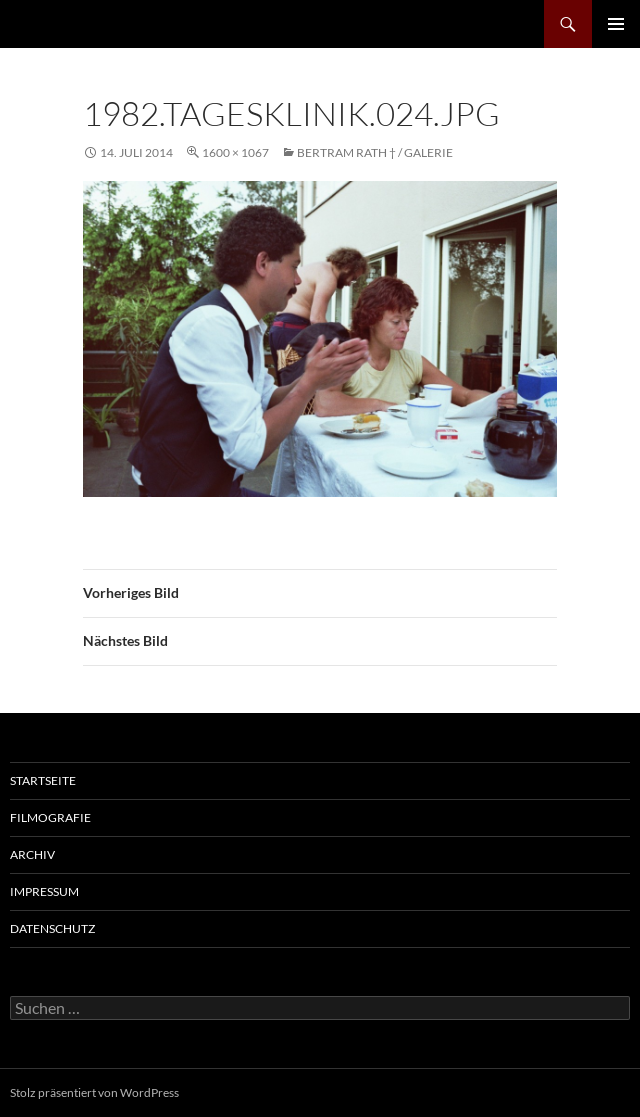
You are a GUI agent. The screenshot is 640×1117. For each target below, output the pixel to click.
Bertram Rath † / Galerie (375, 152)
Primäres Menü (616, 24)
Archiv (32, 854)
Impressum (44, 891)
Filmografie (50, 817)
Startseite (43, 780)
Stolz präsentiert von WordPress (94, 1092)
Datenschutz (52, 928)
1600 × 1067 (235, 152)
